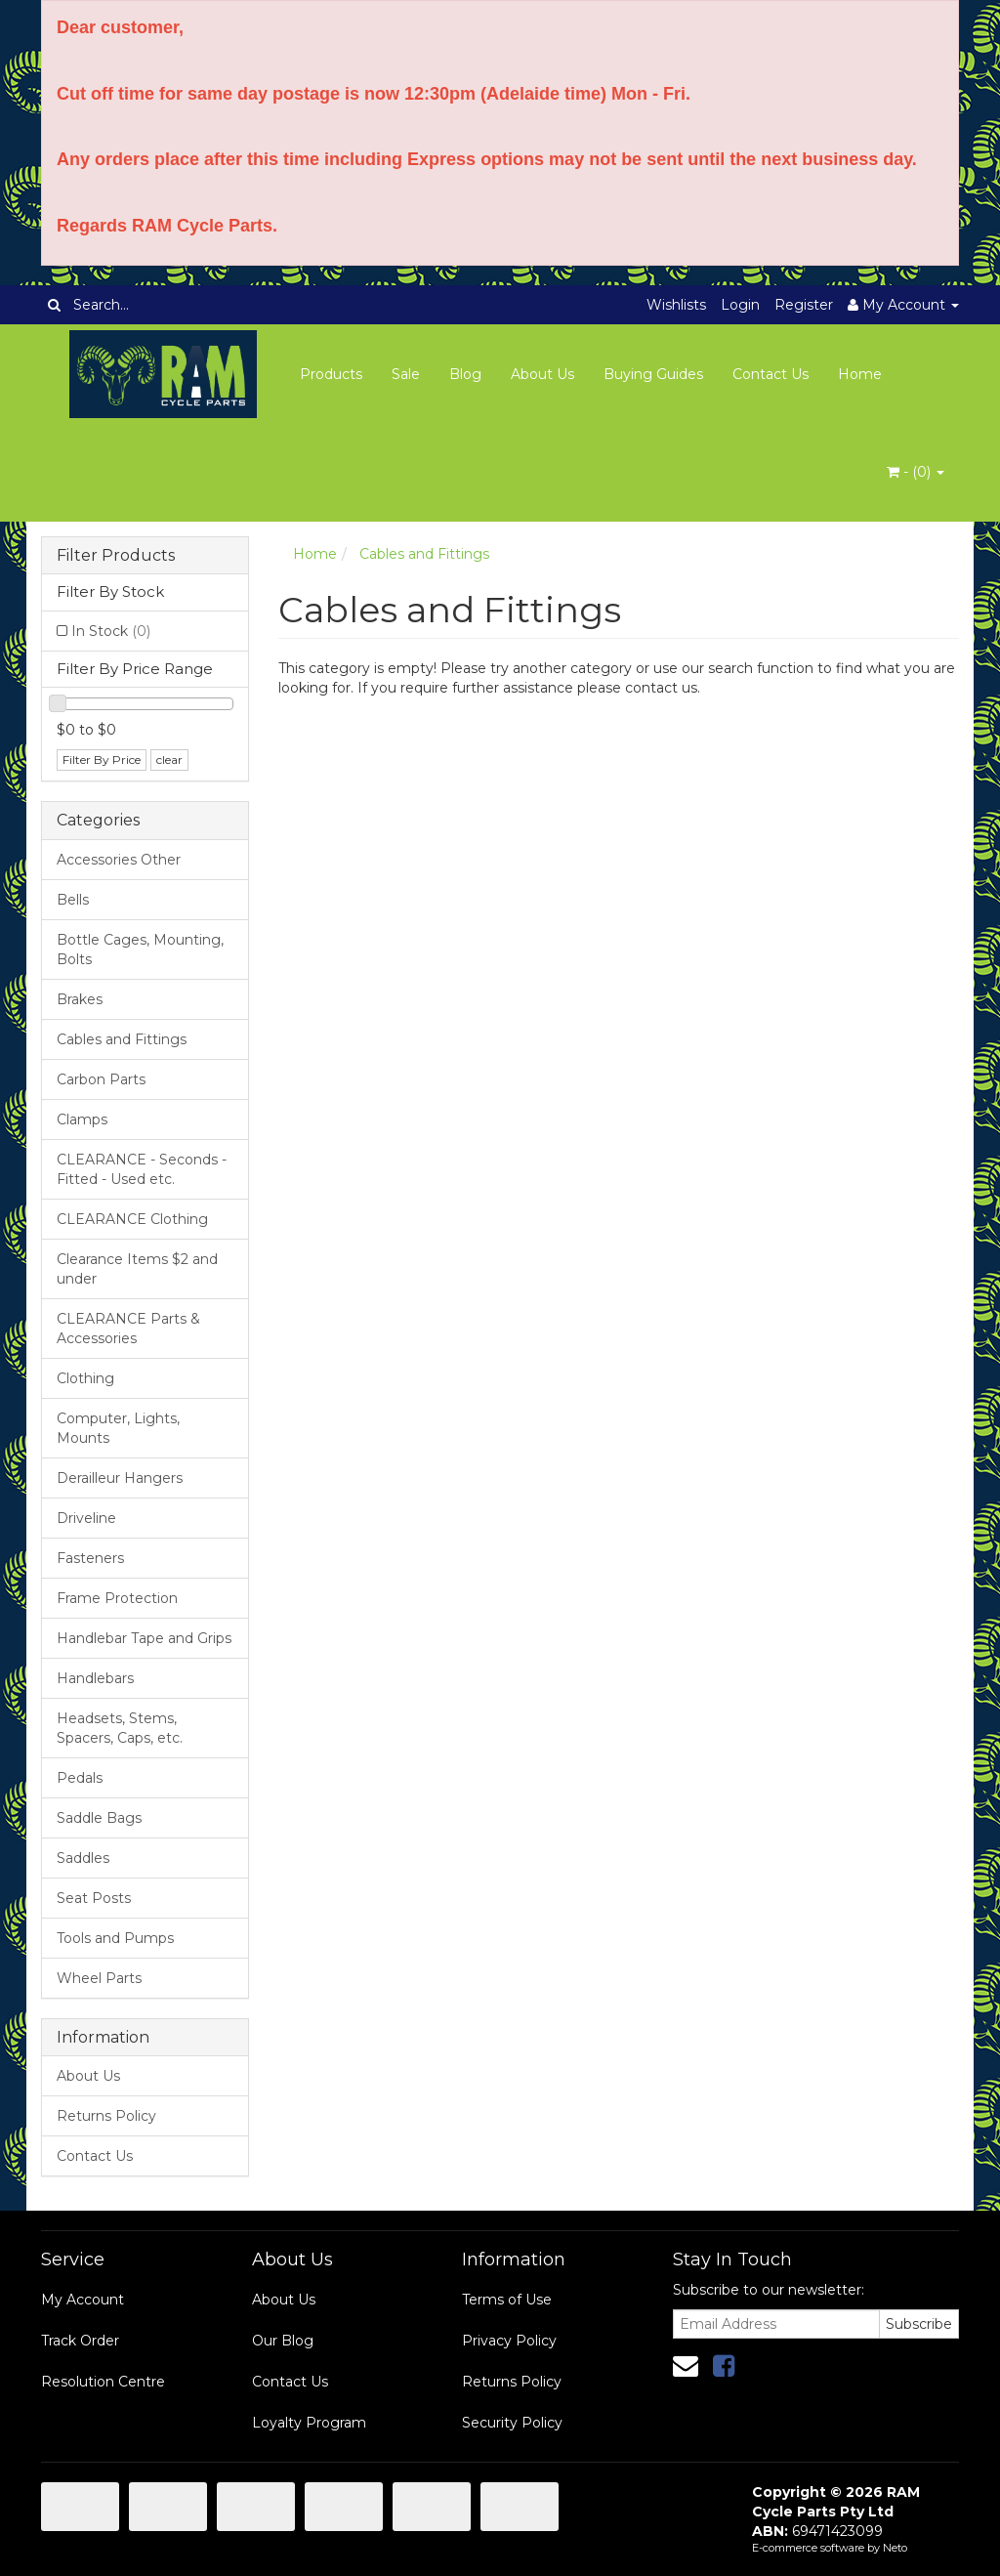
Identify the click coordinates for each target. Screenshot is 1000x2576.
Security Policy (512, 2422)
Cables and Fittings (122, 1039)
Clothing (85, 1378)
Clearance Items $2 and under (137, 1269)
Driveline (86, 1518)
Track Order (80, 2340)
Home (860, 374)
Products (331, 374)
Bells (73, 899)
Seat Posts (94, 1898)
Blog (465, 374)
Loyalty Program (309, 2422)
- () (915, 472)
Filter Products (116, 556)
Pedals (80, 1778)
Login (740, 305)
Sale (406, 374)
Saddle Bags (99, 1818)
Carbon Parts (101, 1079)
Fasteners (90, 1558)
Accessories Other (119, 859)
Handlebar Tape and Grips (144, 1638)
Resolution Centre (103, 2381)
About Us (542, 374)
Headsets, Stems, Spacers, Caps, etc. (120, 1728)
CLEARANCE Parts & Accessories (128, 1328)
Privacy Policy (509, 2340)
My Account (82, 2299)
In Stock (110, 631)
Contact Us (770, 374)
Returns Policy (106, 2116)
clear (169, 759)
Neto (895, 2548)
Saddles (83, 1858)
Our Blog (282, 2340)
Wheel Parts (99, 1978)
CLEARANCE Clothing (132, 1219)
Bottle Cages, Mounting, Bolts (140, 949)
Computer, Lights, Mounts (118, 1428)
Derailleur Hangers (120, 1478)
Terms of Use (507, 2299)
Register (803, 305)
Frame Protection (117, 1598)
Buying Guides (653, 374)
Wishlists (676, 305)
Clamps (82, 1119)
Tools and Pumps (115, 1938)
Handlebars (95, 1678)
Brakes (80, 999)
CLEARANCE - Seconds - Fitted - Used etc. (142, 1169)
